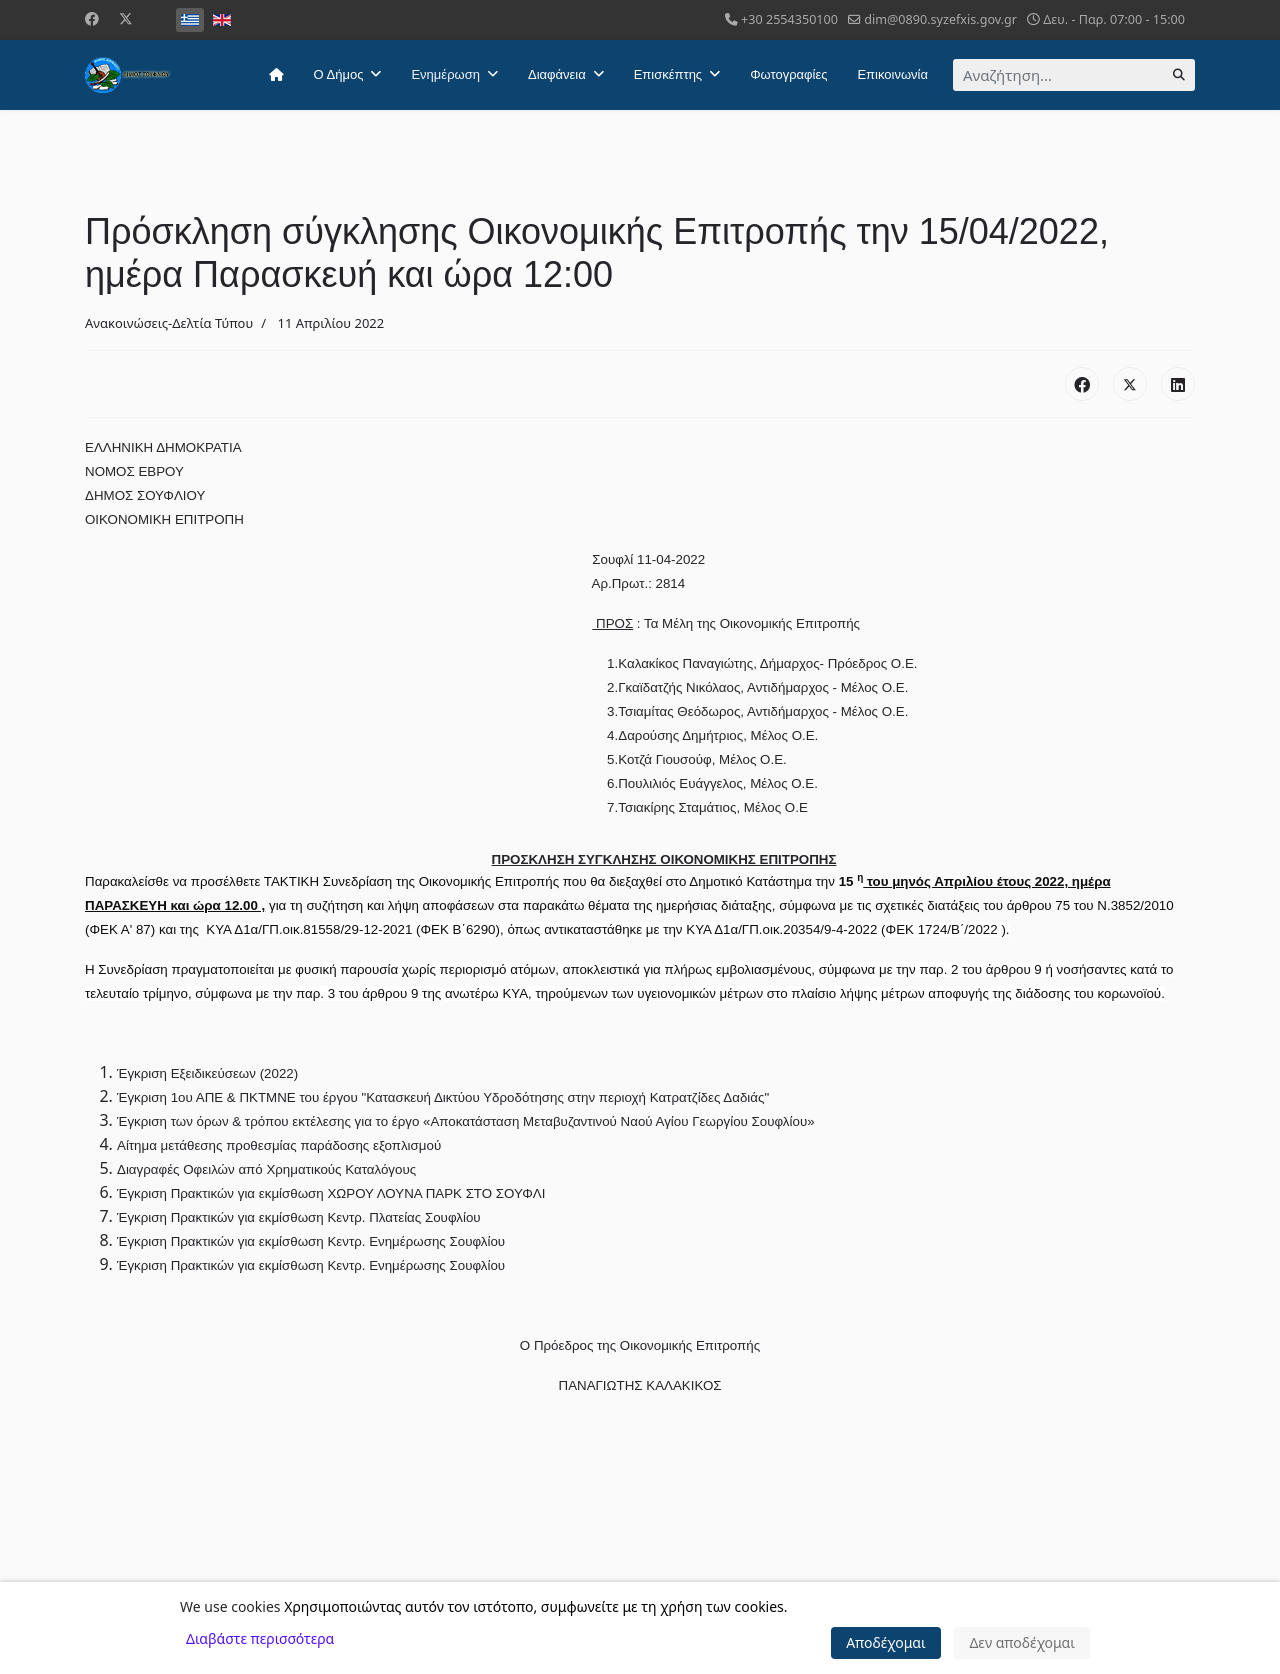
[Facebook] (92, 18)
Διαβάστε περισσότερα (260, 1638)
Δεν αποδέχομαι (1022, 1642)
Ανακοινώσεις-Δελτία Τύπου (169, 323)
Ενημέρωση (445, 74)
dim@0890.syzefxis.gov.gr (940, 19)
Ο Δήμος (339, 74)
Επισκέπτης (668, 74)
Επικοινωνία (892, 74)
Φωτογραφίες (788, 74)
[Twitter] (126, 18)
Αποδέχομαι (886, 1642)
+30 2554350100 (789, 19)
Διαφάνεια (557, 74)
